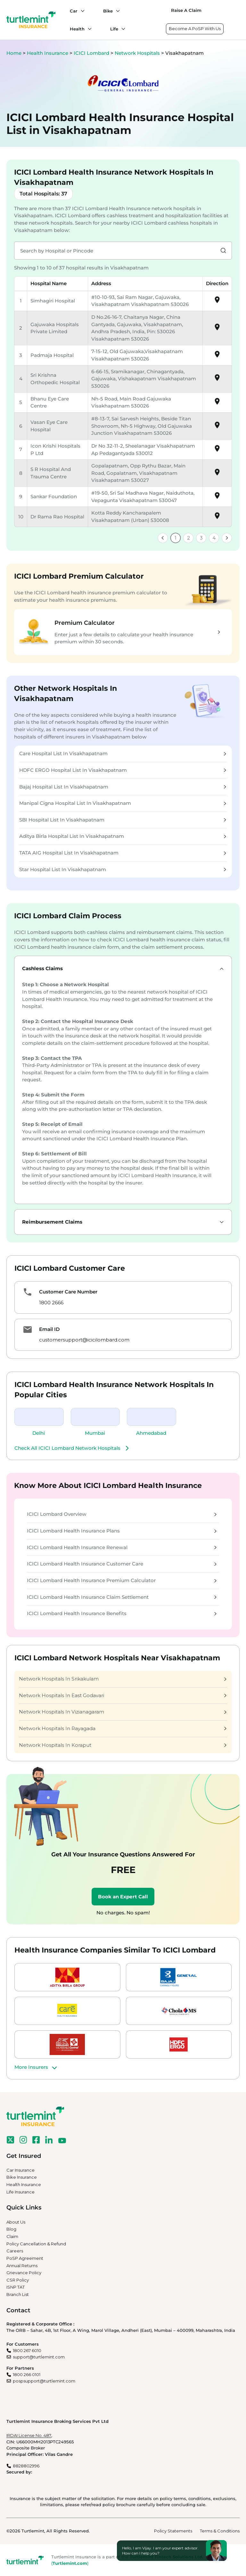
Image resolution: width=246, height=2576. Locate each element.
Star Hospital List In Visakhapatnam (122, 869)
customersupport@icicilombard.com (84, 1340)
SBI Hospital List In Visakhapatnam (122, 820)
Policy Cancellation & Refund (36, 2243)
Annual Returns (21, 2265)
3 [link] (201, 538)
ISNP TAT (15, 2287)
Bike (108, 10)
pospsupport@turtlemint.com (44, 2380)
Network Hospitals (138, 53)
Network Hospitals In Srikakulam (122, 1679)
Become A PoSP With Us (195, 28)
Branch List (17, 2294)
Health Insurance (47, 53)
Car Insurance (20, 2170)
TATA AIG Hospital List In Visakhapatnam (122, 853)
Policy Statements (173, 2530)
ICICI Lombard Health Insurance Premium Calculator (122, 1580)
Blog (11, 2229)
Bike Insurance (21, 2177)
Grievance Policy (23, 2272)
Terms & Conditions (220, 2530)
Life (114, 28)
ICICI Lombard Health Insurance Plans (122, 1531)
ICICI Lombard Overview (122, 1514)
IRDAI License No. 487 (28, 2435)
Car (74, 10)
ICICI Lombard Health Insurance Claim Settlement (122, 1597)
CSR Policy (17, 2280)
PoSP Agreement (24, 2258)
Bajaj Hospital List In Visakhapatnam (122, 787)
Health (77, 28)
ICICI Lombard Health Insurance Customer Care (122, 1564)
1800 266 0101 (26, 2374)
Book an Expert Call (123, 1897)
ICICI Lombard (92, 53)
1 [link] (175, 538)
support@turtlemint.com (39, 2356)
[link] (163, 538)
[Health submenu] (88, 29)
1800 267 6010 (27, 2350)
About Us (15, 2222)
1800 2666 (51, 1303)
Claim (12, 2236)
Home (13, 53)
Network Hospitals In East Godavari (122, 1695)
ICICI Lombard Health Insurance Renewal (122, 1547)
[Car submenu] (81, 11)
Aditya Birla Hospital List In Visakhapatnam (122, 836)
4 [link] (214, 538)
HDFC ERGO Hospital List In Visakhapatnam (122, 770)
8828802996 (26, 2465)
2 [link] (188, 538)
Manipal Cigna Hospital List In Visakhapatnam (122, 803)
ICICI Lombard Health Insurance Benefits (122, 1613)
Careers (14, 2250)
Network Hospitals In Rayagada (122, 1728)
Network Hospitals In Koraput (122, 1745)
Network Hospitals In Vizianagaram (122, 1712)
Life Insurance (20, 2191)
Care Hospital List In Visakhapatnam (122, 753)
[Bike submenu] (116, 11)
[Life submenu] (121, 29)
